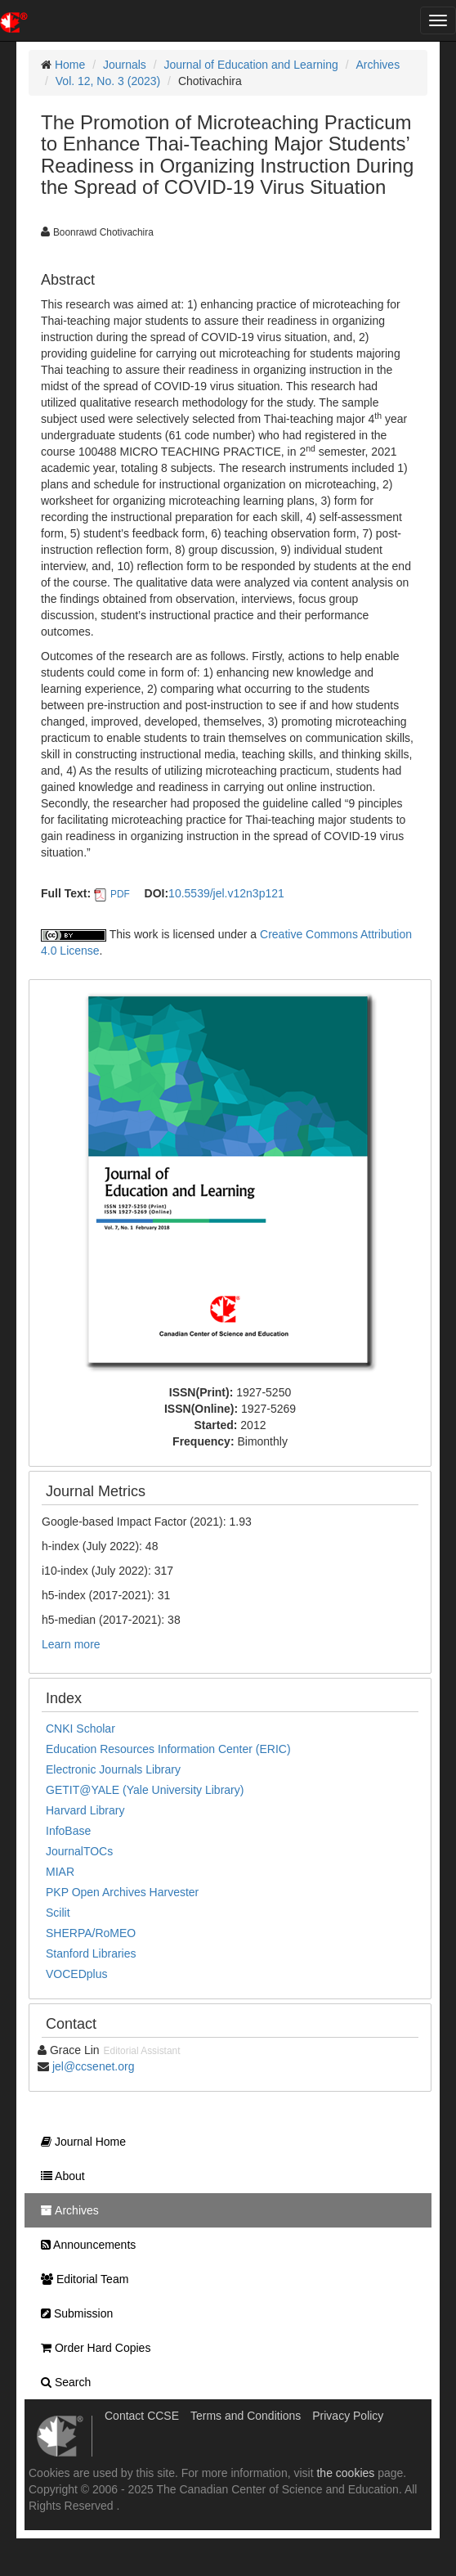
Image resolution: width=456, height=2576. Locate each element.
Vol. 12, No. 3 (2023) (108, 81)
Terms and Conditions (245, 2415)
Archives (377, 64)
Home (70, 64)
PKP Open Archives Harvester (122, 1892)
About (59, 2176)
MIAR (60, 1871)
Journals (124, 64)
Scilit (58, 1912)
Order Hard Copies (91, 2347)
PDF (120, 894)
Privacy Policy (347, 2415)
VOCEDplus (76, 1973)
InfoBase (68, 1830)
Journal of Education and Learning (251, 64)
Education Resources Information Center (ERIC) (168, 1749)
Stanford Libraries (91, 1953)
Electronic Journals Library (113, 1769)
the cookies (345, 2472)
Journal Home (79, 2141)
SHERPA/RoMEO (91, 1933)
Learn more (71, 1644)
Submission (73, 2313)
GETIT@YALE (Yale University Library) (145, 1789)
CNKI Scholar (80, 1728)
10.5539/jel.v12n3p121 (226, 893)
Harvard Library (85, 1810)
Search (62, 2382)
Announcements (84, 2244)
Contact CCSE (142, 2415)
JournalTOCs (79, 1851)
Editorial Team (80, 2279)
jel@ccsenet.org (93, 2066)
